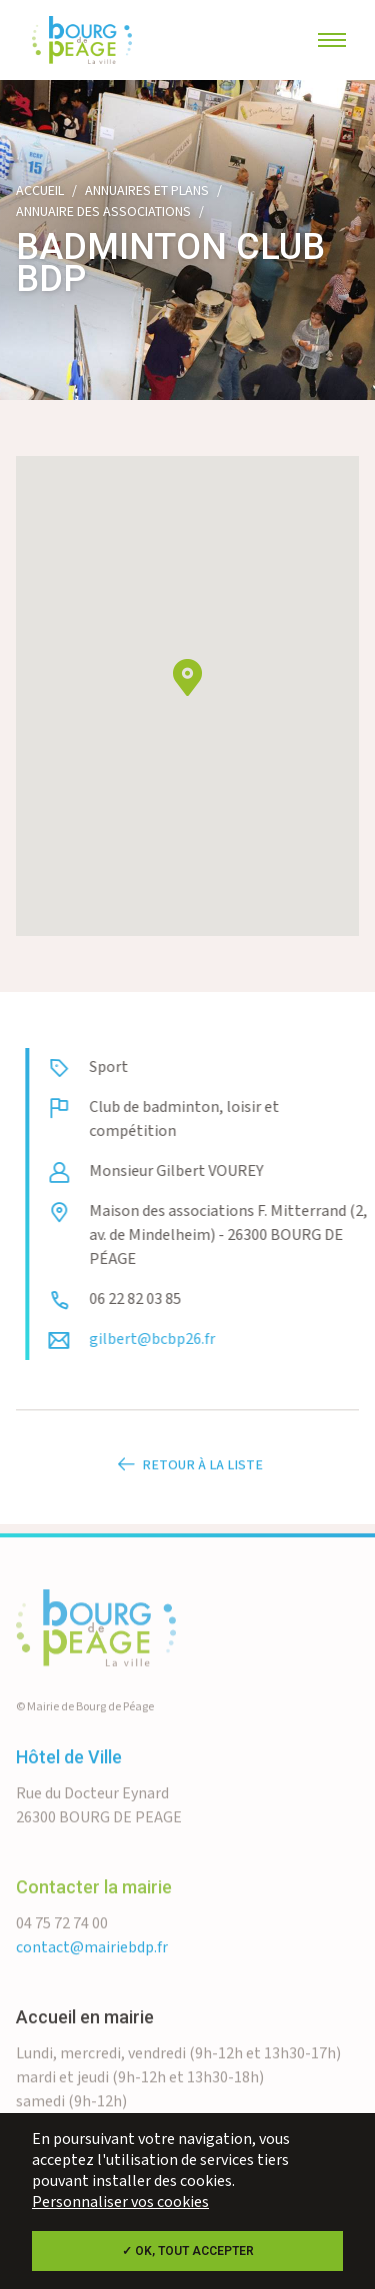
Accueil (40, 191)
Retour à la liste (188, 1503)
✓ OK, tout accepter (188, 2251)
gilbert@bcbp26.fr (190, 1339)
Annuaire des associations (103, 212)
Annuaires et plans (147, 191)
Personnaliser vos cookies (120, 2202)
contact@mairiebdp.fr (92, 1985)
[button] (187, 680)
